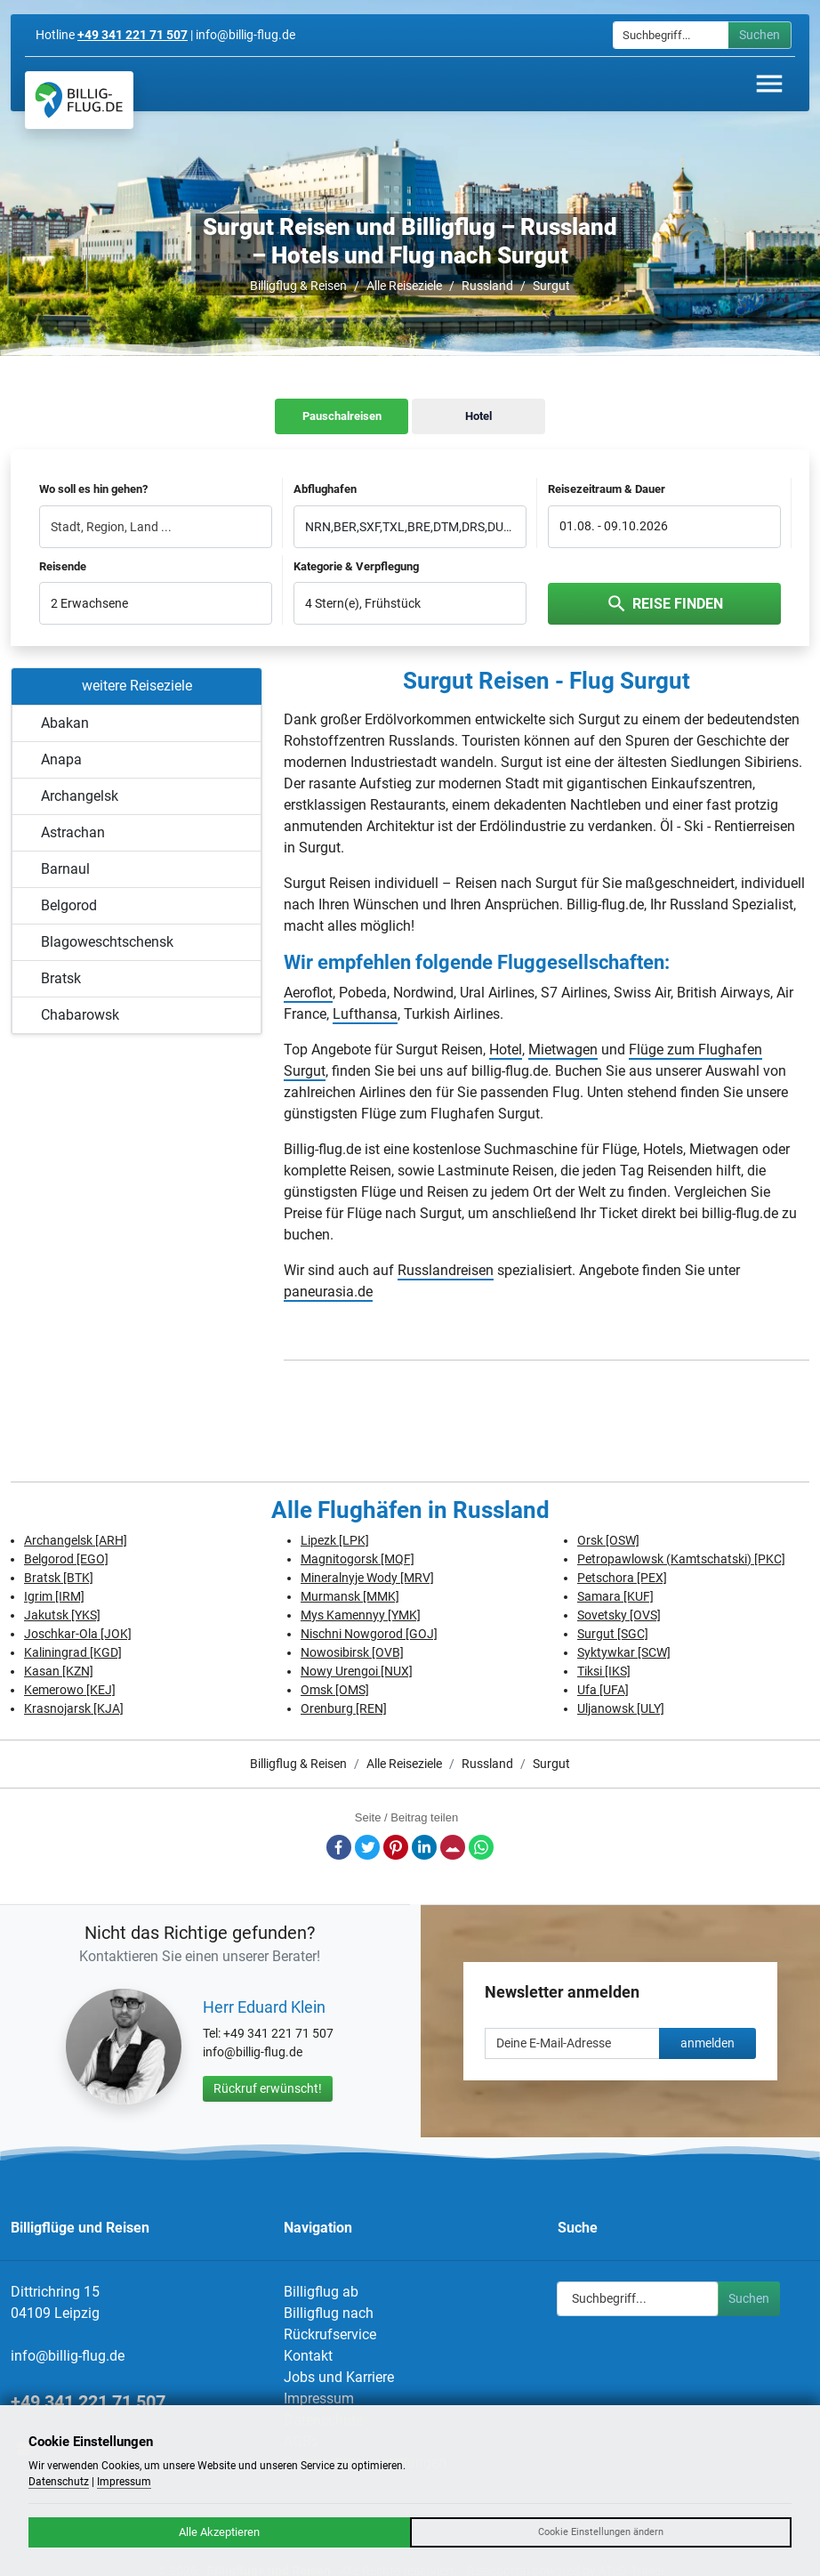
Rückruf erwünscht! (267, 2088)
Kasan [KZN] (58, 1671)
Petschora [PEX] (622, 1578)
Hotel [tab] (478, 416)
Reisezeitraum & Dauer (606, 489)
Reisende (62, 566)
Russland (487, 286)
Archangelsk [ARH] (75, 1540)
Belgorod (69, 905)
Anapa (61, 759)
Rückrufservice (330, 2334)
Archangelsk (79, 795)
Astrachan (73, 832)
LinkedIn (424, 1847)
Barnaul (65, 868)
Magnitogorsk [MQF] (357, 1559)
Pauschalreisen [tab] (342, 416)
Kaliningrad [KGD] (73, 1652)
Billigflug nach (329, 2313)
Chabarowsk (80, 1014)
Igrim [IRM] (54, 1596)
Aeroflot (308, 992)
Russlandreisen (446, 1270)
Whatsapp (481, 1847)
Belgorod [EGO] (66, 1559)
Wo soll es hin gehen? (93, 489)
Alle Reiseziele (404, 286)
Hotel (505, 1049)
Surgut (551, 286)
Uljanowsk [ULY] (620, 1708)
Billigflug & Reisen (298, 286)
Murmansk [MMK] (350, 1596)
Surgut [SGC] (612, 1634)
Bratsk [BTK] (58, 1578)
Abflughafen (325, 489)
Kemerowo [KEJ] (70, 1690)
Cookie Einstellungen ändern (600, 2532)
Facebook (338, 1847)
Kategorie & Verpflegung (356, 566)
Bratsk (61, 978)
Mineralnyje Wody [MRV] (367, 1578)
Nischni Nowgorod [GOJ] (369, 1634)
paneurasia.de (328, 1291)
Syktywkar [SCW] (624, 1652)
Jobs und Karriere (339, 2377)
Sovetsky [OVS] (619, 1615)
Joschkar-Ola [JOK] (78, 1634)
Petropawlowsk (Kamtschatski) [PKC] (681, 1559)
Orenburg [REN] (344, 1708)
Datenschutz (58, 2481)
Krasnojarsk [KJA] (74, 1708)
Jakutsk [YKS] (62, 1615)
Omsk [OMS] (335, 1690)
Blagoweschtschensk (107, 941)
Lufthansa (365, 1013)
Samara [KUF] (615, 1596)
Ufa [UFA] (603, 1690)
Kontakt (308, 2355)
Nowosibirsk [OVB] (352, 1652)
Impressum (319, 2398)
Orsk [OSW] (608, 1540)
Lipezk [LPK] (335, 1540)
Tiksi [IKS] (604, 1671)
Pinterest (395, 1847)
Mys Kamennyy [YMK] (361, 1615)
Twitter (367, 1847)
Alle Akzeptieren (219, 2532)
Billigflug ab (321, 2291)
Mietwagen (563, 1049)
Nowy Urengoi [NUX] (357, 1671)
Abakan (65, 723)
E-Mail (452, 1847)
